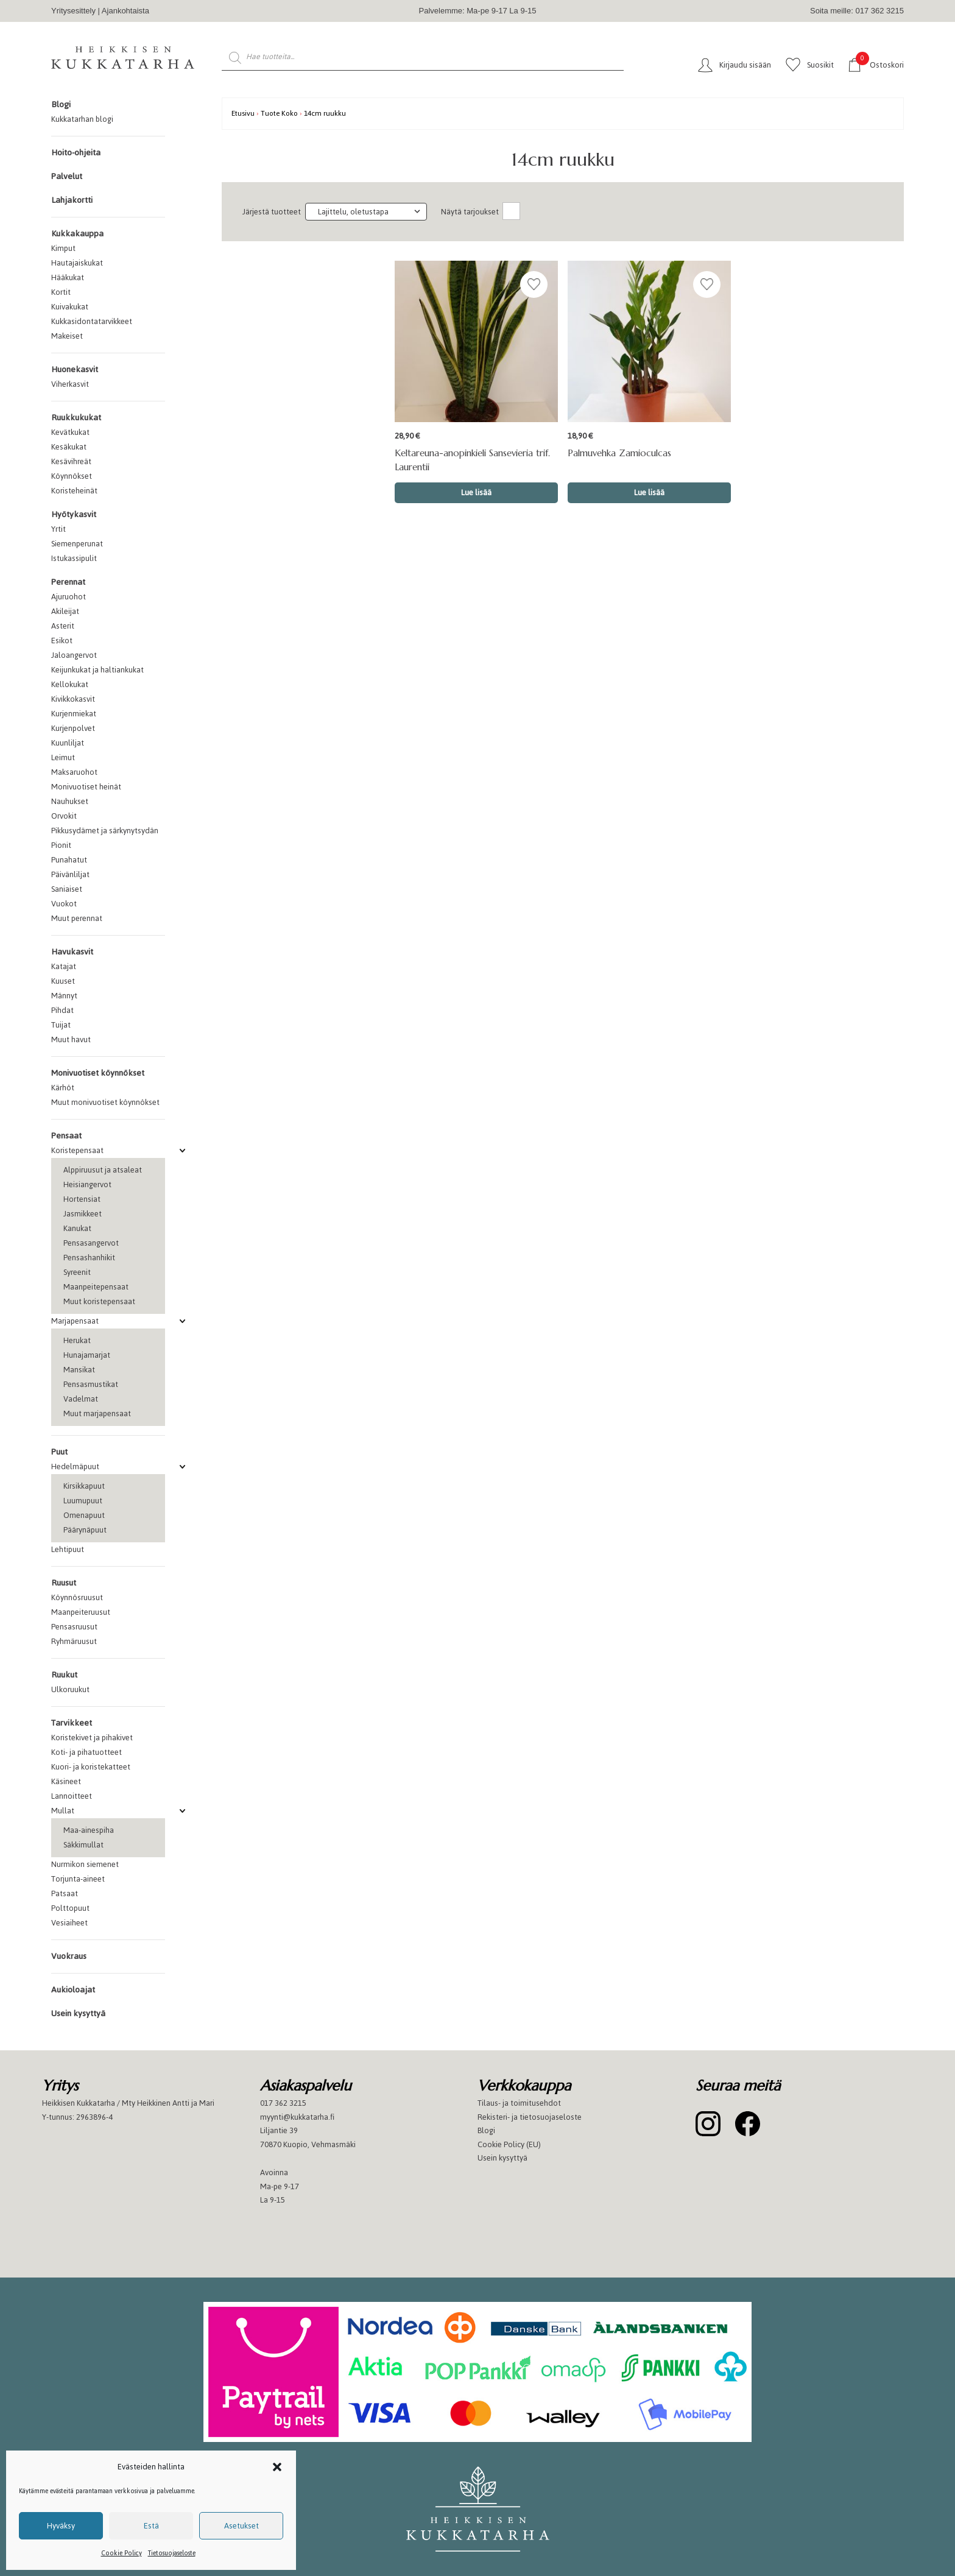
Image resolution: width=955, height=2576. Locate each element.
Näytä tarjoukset (470, 211)
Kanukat (77, 1228)
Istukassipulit (74, 558)
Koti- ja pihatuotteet (86, 1752)
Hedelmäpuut (75, 1466)
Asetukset (241, 2525)
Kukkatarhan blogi (82, 119)
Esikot (61, 640)
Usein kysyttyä (78, 2013)
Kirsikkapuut (84, 1486)
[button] (277, 2467)
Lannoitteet (71, 1796)
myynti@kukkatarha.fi (297, 2117)
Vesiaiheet (69, 1922)
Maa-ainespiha (88, 1830)
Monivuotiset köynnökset (97, 1073)
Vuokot (64, 903)
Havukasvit (72, 952)
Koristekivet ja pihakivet (92, 1737)
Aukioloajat (73, 1989)
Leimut (63, 757)
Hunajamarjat (86, 1355)
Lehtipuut (67, 1549)
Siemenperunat (77, 543)
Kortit (61, 292)
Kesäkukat (68, 446)
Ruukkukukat (76, 417)
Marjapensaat (75, 1321)
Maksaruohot (74, 772)
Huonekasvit (74, 369)
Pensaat (66, 1135)
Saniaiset (66, 889)
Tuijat (61, 1024)
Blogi (61, 104)
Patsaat (64, 1893)
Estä (151, 2525)
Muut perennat (76, 918)
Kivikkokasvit (73, 699)
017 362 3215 (283, 2103)
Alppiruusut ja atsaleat (102, 1169)
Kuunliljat (67, 742)
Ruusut (63, 1583)
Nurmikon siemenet (85, 1864)
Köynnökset (71, 476)
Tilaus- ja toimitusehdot (519, 2103)
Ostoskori (880, 64)
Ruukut (64, 1675)
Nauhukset (69, 801)
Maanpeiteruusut (80, 1612)
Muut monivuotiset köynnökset (105, 1102)
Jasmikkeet (82, 1213)
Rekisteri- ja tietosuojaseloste (529, 2117)
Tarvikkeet (71, 1723)
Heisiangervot (87, 1184)
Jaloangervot (74, 655)
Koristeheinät (74, 490)
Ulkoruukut (70, 1689)
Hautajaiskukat (77, 262)
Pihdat (62, 1010)
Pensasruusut (74, 1626)
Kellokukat (69, 684)
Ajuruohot (68, 596)
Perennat (68, 582)
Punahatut (69, 859)
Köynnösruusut (77, 1597)
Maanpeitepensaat (96, 1286)
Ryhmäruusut (74, 1641)
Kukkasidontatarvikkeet (91, 321)
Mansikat (79, 1369)
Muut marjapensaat (97, 1413)
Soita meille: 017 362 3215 (857, 10)
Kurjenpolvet (73, 728)
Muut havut (71, 1039)
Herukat (77, 1340)
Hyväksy (61, 2525)
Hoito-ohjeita (75, 152)
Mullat (62, 1810)
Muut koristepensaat (99, 1301)
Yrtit (58, 529)
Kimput (63, 248)
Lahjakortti (72, 200)
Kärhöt (62, 1087)
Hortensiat (81, 1199)
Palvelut (66, 176)
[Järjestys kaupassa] (366, 212)
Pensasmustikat (90, 1384)
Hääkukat (67, 277)
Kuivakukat (69, 306)
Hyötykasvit (73, 514)
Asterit (62, 625)
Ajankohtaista (125, 10)
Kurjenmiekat (73, 713)
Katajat (63, 966)
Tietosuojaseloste (172, 2553)
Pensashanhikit (89, 1257)
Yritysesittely (73, 10)
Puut (59, 1452)
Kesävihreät (71, 461)
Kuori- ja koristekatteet (90, 1766)
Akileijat (65, 611)
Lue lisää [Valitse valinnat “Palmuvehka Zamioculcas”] (649, 492)
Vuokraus (68, 1956)
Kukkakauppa (77, 233)
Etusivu (243, 113)
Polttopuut (70, 1908)
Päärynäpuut (85, 1529)
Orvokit (64, 816)
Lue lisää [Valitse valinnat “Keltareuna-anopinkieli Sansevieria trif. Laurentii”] (476, 492)
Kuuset (63, 981)
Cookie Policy (121, 2553)
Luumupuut (82, 1500)
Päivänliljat (70, 874)
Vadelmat (80, 1398)
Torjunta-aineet (78, 1878)
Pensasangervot (91, 1243)
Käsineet (66, 1781)
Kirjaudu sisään (745, 64)
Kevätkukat (70, 432)
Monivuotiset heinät (86, 786)
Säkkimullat (83, 1844)
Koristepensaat (77, 1150)
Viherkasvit (70, 384)
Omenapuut (84, 1515)
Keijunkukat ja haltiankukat (97, 669)
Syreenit (77, 1272)
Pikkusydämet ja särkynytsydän (104, 830)
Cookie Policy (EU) (509, 2144)
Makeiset (67, 336)
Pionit (61, 845)
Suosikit (820, 64)
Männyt (64, 995)
